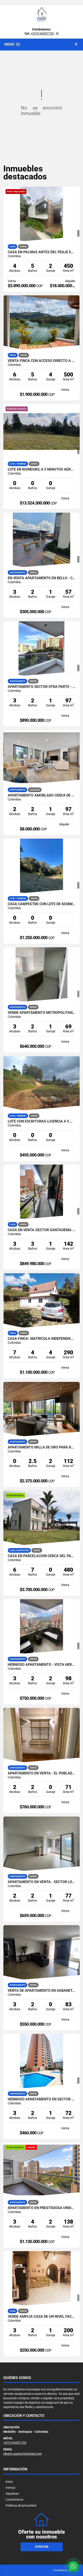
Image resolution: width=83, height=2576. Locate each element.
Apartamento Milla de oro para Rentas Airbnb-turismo (41, 1447)
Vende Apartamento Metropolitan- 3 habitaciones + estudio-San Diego (41, 1012)
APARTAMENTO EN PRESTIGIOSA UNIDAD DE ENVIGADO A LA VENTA (41, 2208)
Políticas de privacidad (21, 2505)
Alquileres (12, 2493)
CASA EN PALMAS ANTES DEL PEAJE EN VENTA (41, 252)
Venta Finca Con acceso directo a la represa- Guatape (41, 361)
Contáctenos (14, 2499)
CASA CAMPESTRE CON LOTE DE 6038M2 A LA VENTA (41, 904)
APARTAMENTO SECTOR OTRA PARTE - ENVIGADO (41, 687)
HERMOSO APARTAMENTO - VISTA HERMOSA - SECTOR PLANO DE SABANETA (41, 1664)
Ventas (10, 2487)
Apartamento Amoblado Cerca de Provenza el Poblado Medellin (41, 795)
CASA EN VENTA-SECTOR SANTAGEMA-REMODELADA (41, 1230)
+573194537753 (42, 33)
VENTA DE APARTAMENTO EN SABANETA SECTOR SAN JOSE (41, 1990)
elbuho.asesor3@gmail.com (22, 2453)
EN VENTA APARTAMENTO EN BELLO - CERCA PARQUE (41, 578)
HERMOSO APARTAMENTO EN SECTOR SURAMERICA (41, 2099)
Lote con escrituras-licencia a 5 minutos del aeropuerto (41, 1121)
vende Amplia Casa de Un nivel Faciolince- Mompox (41, 2316)
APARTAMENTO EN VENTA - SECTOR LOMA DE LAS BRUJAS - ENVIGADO (41, 1882)
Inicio (9, 2481)
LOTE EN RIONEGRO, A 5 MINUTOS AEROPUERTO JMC (41, 469)
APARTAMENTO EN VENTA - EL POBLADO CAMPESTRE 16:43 (41, 1773)
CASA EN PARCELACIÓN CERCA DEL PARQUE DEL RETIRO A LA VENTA (41, 1556)
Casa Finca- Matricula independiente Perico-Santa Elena (41, 1338)
